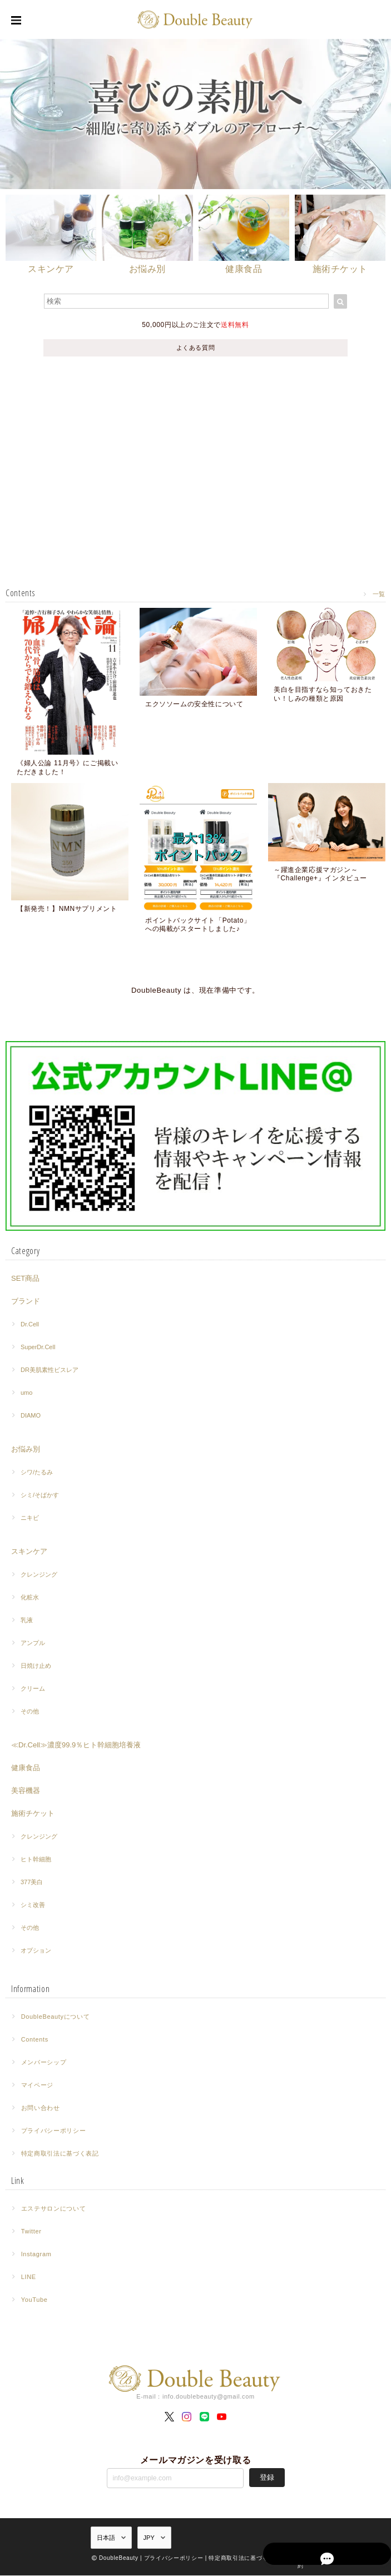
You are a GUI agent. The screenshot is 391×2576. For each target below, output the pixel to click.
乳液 (27, 1621)
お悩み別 (25, 1450)
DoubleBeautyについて (55, 2017)
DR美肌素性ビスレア (49, 1371)
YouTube (34, 2300)
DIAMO (31, 1416)
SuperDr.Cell (38, 1348)
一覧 (379, 593)
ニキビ (30, 1518)
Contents (34, 2040)
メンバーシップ (44, 2063)
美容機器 (25, 1791)
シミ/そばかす (40, 1496)
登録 (267, 2478)
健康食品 (25, 1769)
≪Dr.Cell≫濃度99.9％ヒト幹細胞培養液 (76, 1746)
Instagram (36, 2255)
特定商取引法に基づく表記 (60, 2154)
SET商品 (25, 1279)
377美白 (32, 1883)
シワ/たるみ (37, 1473)
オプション (36, 1951)
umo (26, 1393)
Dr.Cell (30, 1325)
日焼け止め (36, 1666)
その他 (30, 1712)
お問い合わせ (40, 2109)
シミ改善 (33, 1906)
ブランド (25, 1302)
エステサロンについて (53, 2209)
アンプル (33, 1644)
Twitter (31, 2232)
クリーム (33, 1689)
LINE (28, 2278)
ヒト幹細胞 (36, 1860)
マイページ (37, 2086)
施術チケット (33, 1814)
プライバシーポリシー (53, 2131)
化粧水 (30, 1598)
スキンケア (29, 1552)
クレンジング (39, 1575)
